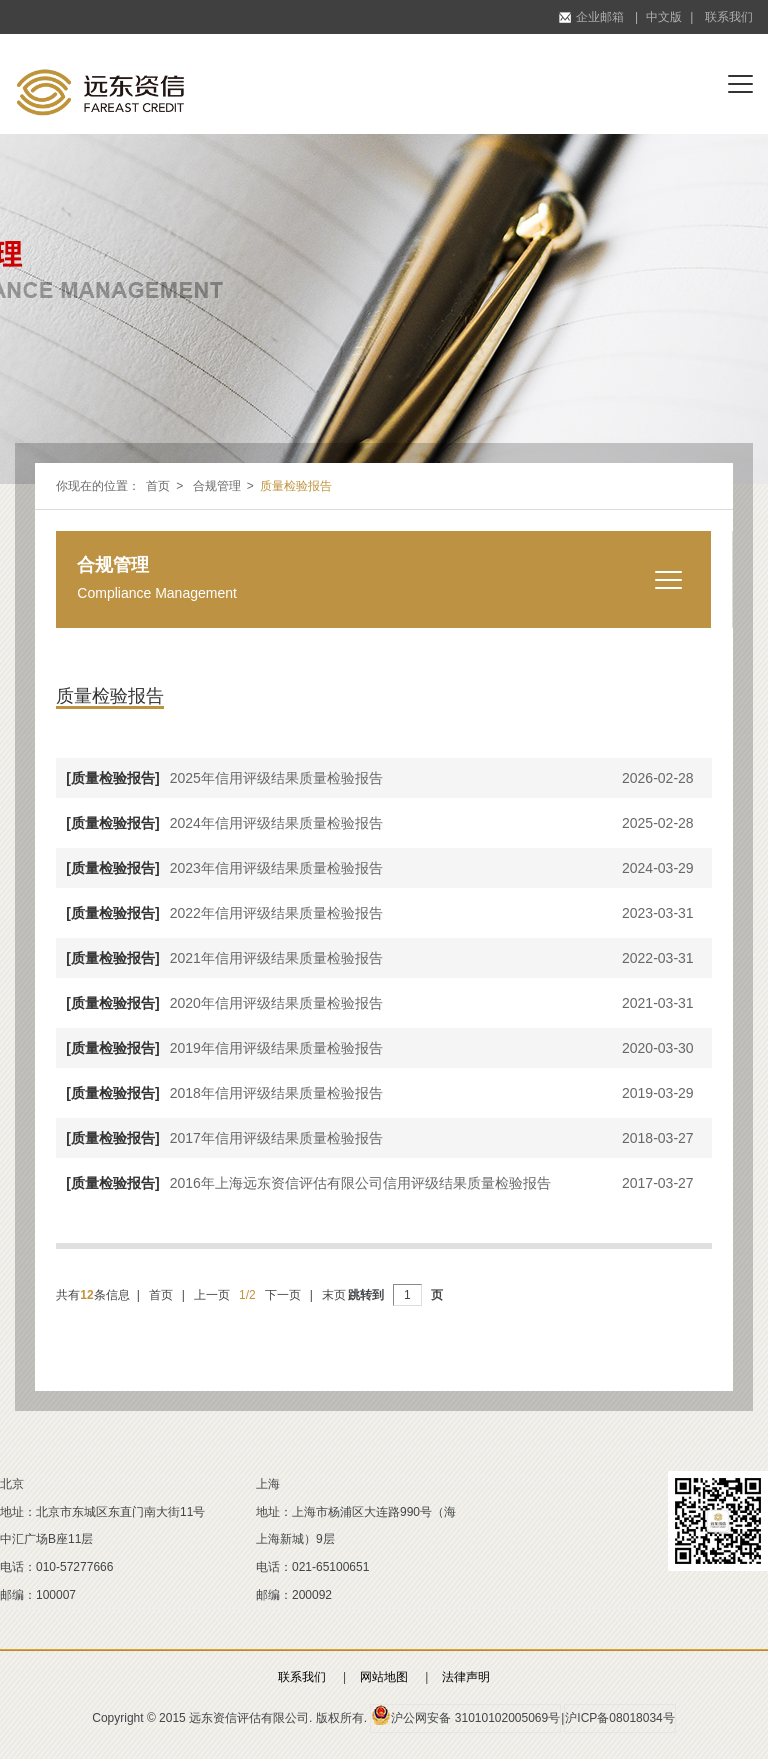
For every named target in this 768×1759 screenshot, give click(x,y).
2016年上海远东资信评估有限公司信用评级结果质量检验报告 (303, 1183)
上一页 (212, 1295)
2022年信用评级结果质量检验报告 (219, 913)
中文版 (664, 17)
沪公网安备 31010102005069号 (465, 1715)
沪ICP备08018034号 (619, 1718)
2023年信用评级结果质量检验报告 (219, 868)
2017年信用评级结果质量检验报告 (219, 1138)
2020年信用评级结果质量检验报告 (219, 1003)
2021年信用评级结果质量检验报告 (219, 958)
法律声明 (466, 1677)
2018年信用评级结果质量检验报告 (219, 1093)
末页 (334, 1295)
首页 (158, 486)
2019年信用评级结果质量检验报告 (219, 1048)
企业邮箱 (591, 17)
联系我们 (729, 17)
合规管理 (217, 486)
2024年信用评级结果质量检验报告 (219, 823)
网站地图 (384, 1677)
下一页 (283, 1295)
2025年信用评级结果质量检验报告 (219, 778)
